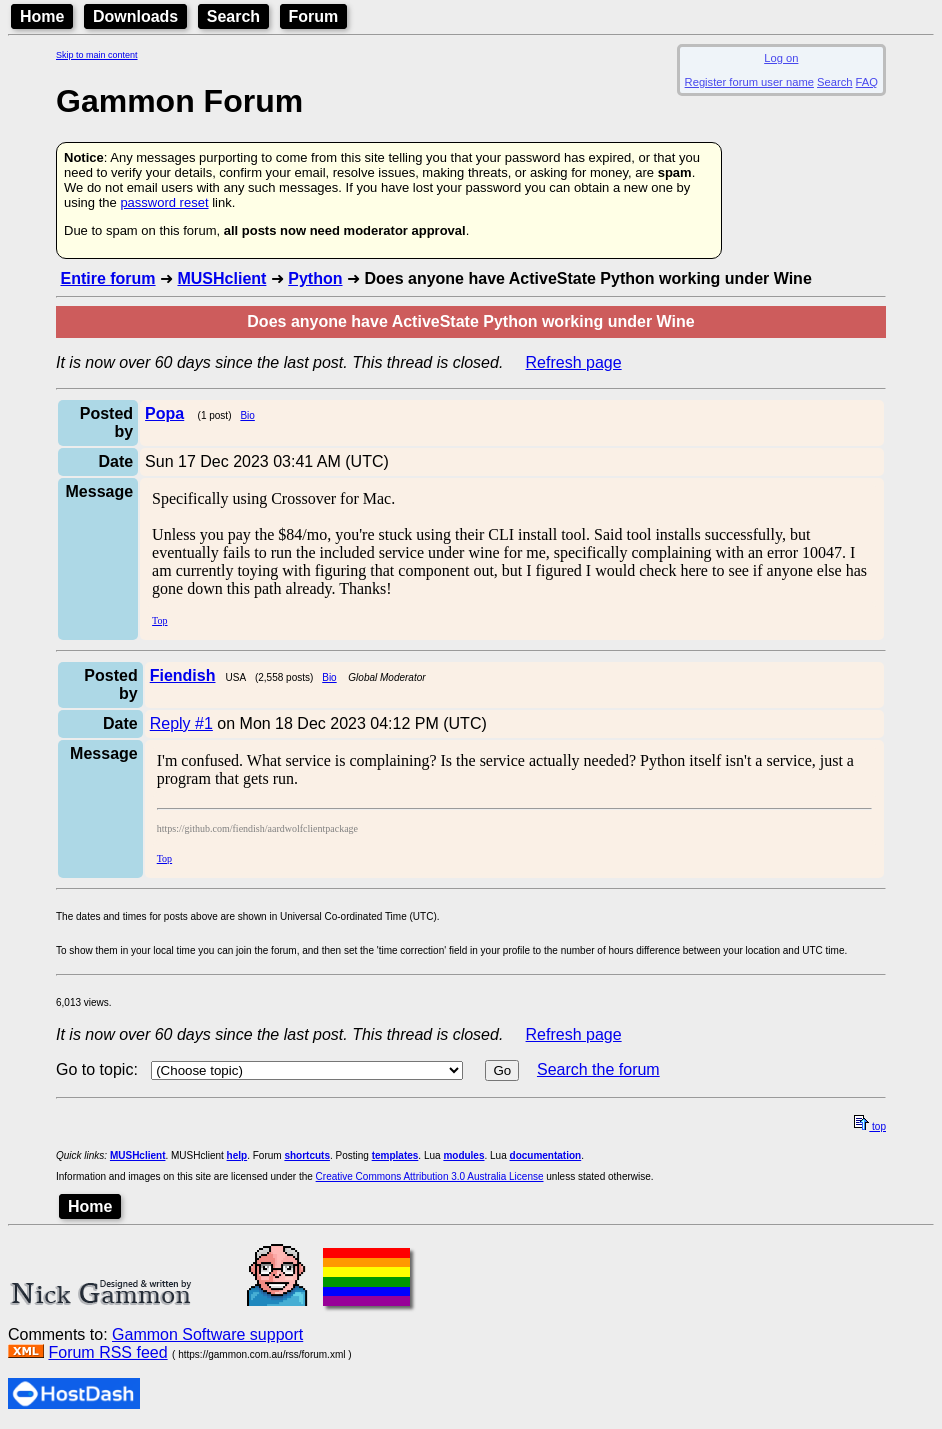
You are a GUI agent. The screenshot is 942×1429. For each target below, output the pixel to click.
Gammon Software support (207, 1334)
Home (42, 16)
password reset (164, 202)
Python (315, 278)
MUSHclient (221, 278)
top (870, 1126)
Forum (314, 16)
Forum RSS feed (107, 1352)
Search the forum (598, 1069)
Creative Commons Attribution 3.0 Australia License (430, 1176)
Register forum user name (749, 82)
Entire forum (107, 278)
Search (233, 16)
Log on (781, 58)
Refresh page (574, 362)
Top (159, 620)
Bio (247, 415)
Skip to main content (97, 55)
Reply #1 (181, 723)
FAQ (867, 82)
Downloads (135, 16)
